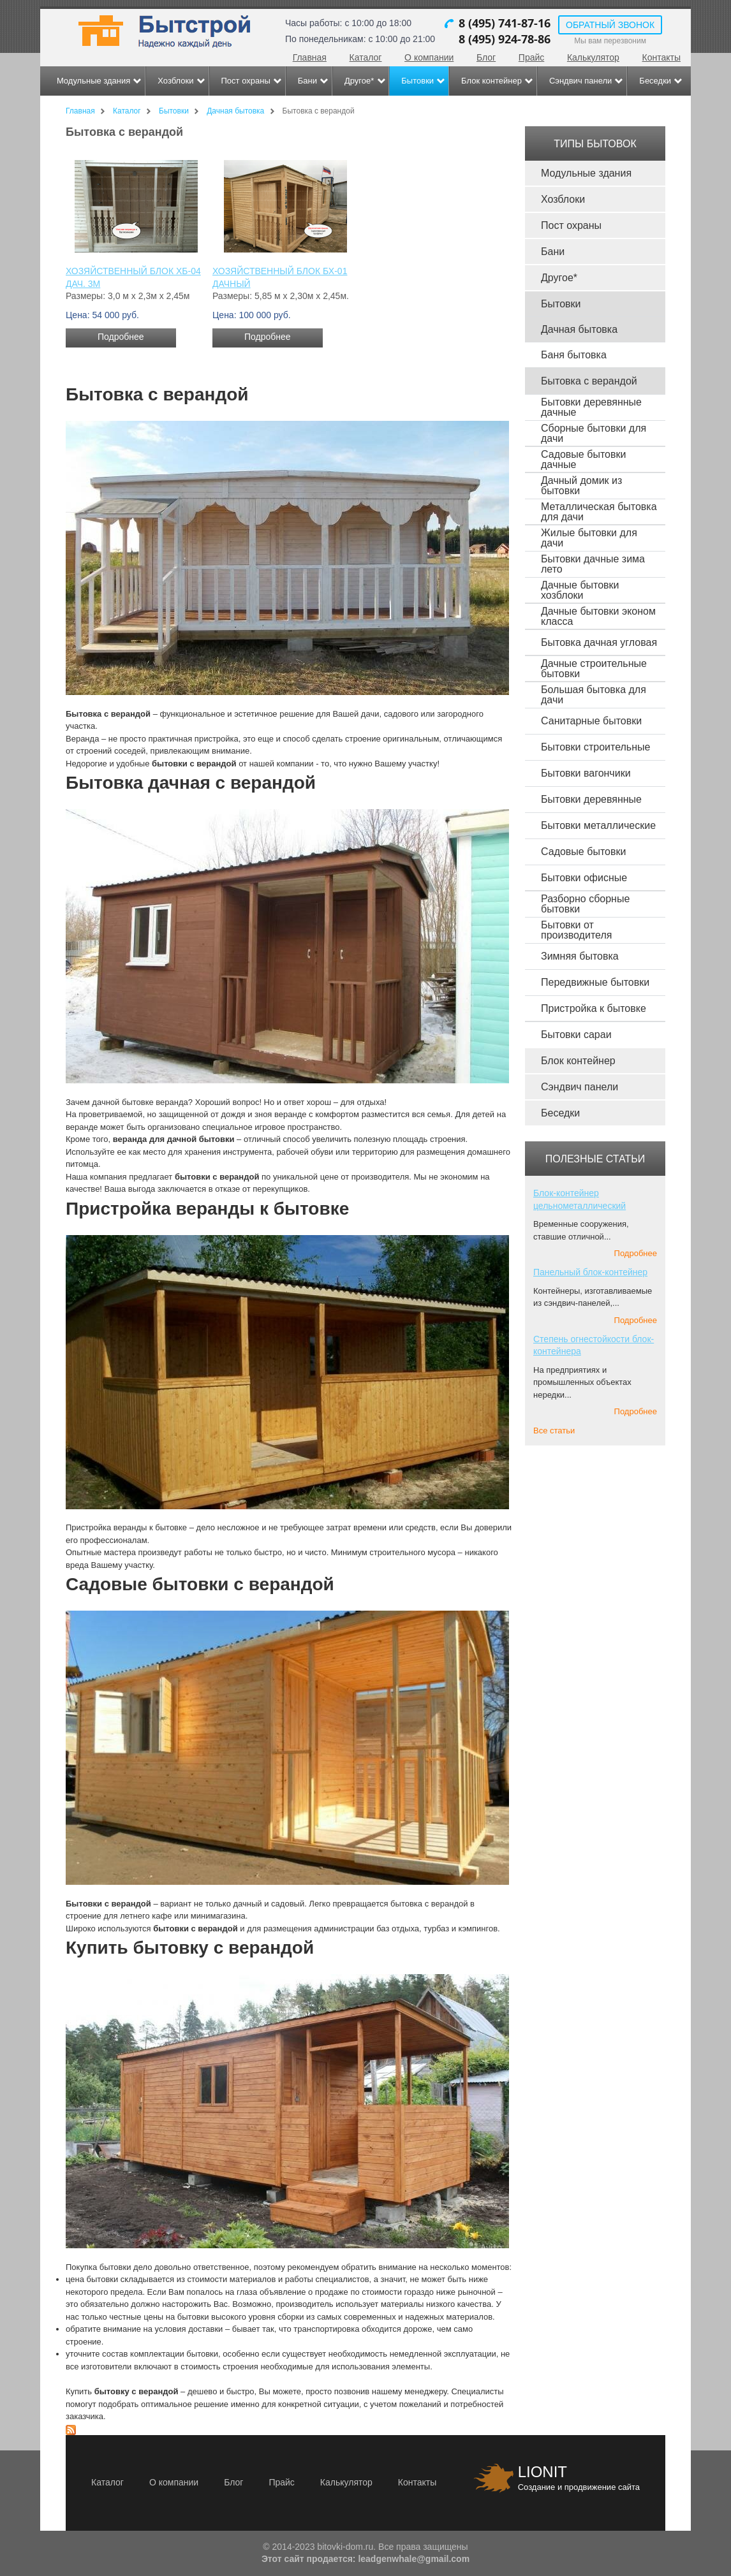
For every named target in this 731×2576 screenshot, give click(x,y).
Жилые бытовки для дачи (589, 537)
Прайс (531, 57)
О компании (429, 57)
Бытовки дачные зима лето (593, 563)
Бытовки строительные (595, 747)
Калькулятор (593, 57)
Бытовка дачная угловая (599, 642)
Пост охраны (245, 80)
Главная (310, 57)
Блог (486, 57)
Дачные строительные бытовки (594, 668)
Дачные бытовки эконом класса (598, 616)
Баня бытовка (574, 354)
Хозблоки (175, 80)
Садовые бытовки (583, 851)
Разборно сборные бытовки (585, 903)
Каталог (366, 57)
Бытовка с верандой (589, 381)
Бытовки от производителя (576, 929)
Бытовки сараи (576, 1034)
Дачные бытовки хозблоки (580, 590)
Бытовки (417, 80)
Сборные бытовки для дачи (593, 433)
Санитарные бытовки (591, 720)
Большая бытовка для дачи (593, 694)
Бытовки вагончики (586, 773)
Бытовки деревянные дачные (591, 407)
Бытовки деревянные (591, 799)
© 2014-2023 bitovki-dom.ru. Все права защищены (365, 2547)
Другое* (359, 80)
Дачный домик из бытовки (581, 485)
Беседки (655, 80)
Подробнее (121, 337)
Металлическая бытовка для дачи (599, 511)
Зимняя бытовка (580, 956)
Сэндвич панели (580, 80)
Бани (307, 80)
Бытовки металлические (598, 825)
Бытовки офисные (584, 877)
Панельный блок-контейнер (590, 1272)
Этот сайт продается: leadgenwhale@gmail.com (365, 2559)
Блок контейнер (491, 80)
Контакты (661, 57)
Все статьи (554, 1430)
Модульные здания (93, 80)
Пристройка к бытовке (593, 1008)
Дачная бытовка (579, 329)
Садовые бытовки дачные (583, 459)
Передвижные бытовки (595, 982)
